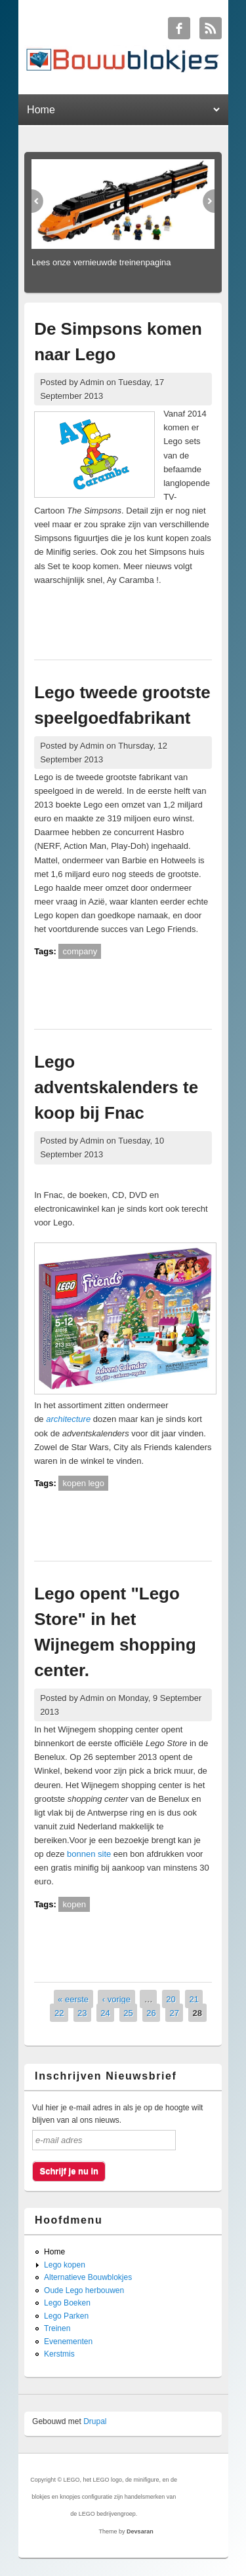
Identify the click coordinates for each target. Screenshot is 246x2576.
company (79, 951)
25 (128, 2013)
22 (59, 2013)
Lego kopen (64, 2264)
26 (150, 2013)
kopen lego (83, 1483)
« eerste (73, 1999)
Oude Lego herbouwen (84, 2290)
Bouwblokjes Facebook (179, 28)
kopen (73, 1904)
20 (170, 1999)
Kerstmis (59, 2354)
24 (105, 2013)
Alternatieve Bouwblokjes (88, 2277)
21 (193, 1999)
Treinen (57, 2328)
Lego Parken (66, 2316)
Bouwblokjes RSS (210, 28)
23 (82, 2013)
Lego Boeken (67, 2302)
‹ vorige (116, 1999)
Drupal (94, 2421)
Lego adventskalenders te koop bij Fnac (116, 1087)
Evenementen (68, 2341)
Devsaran (140, 2531)
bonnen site (89, 1854)
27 (173, 2013)
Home (54, 2251)
